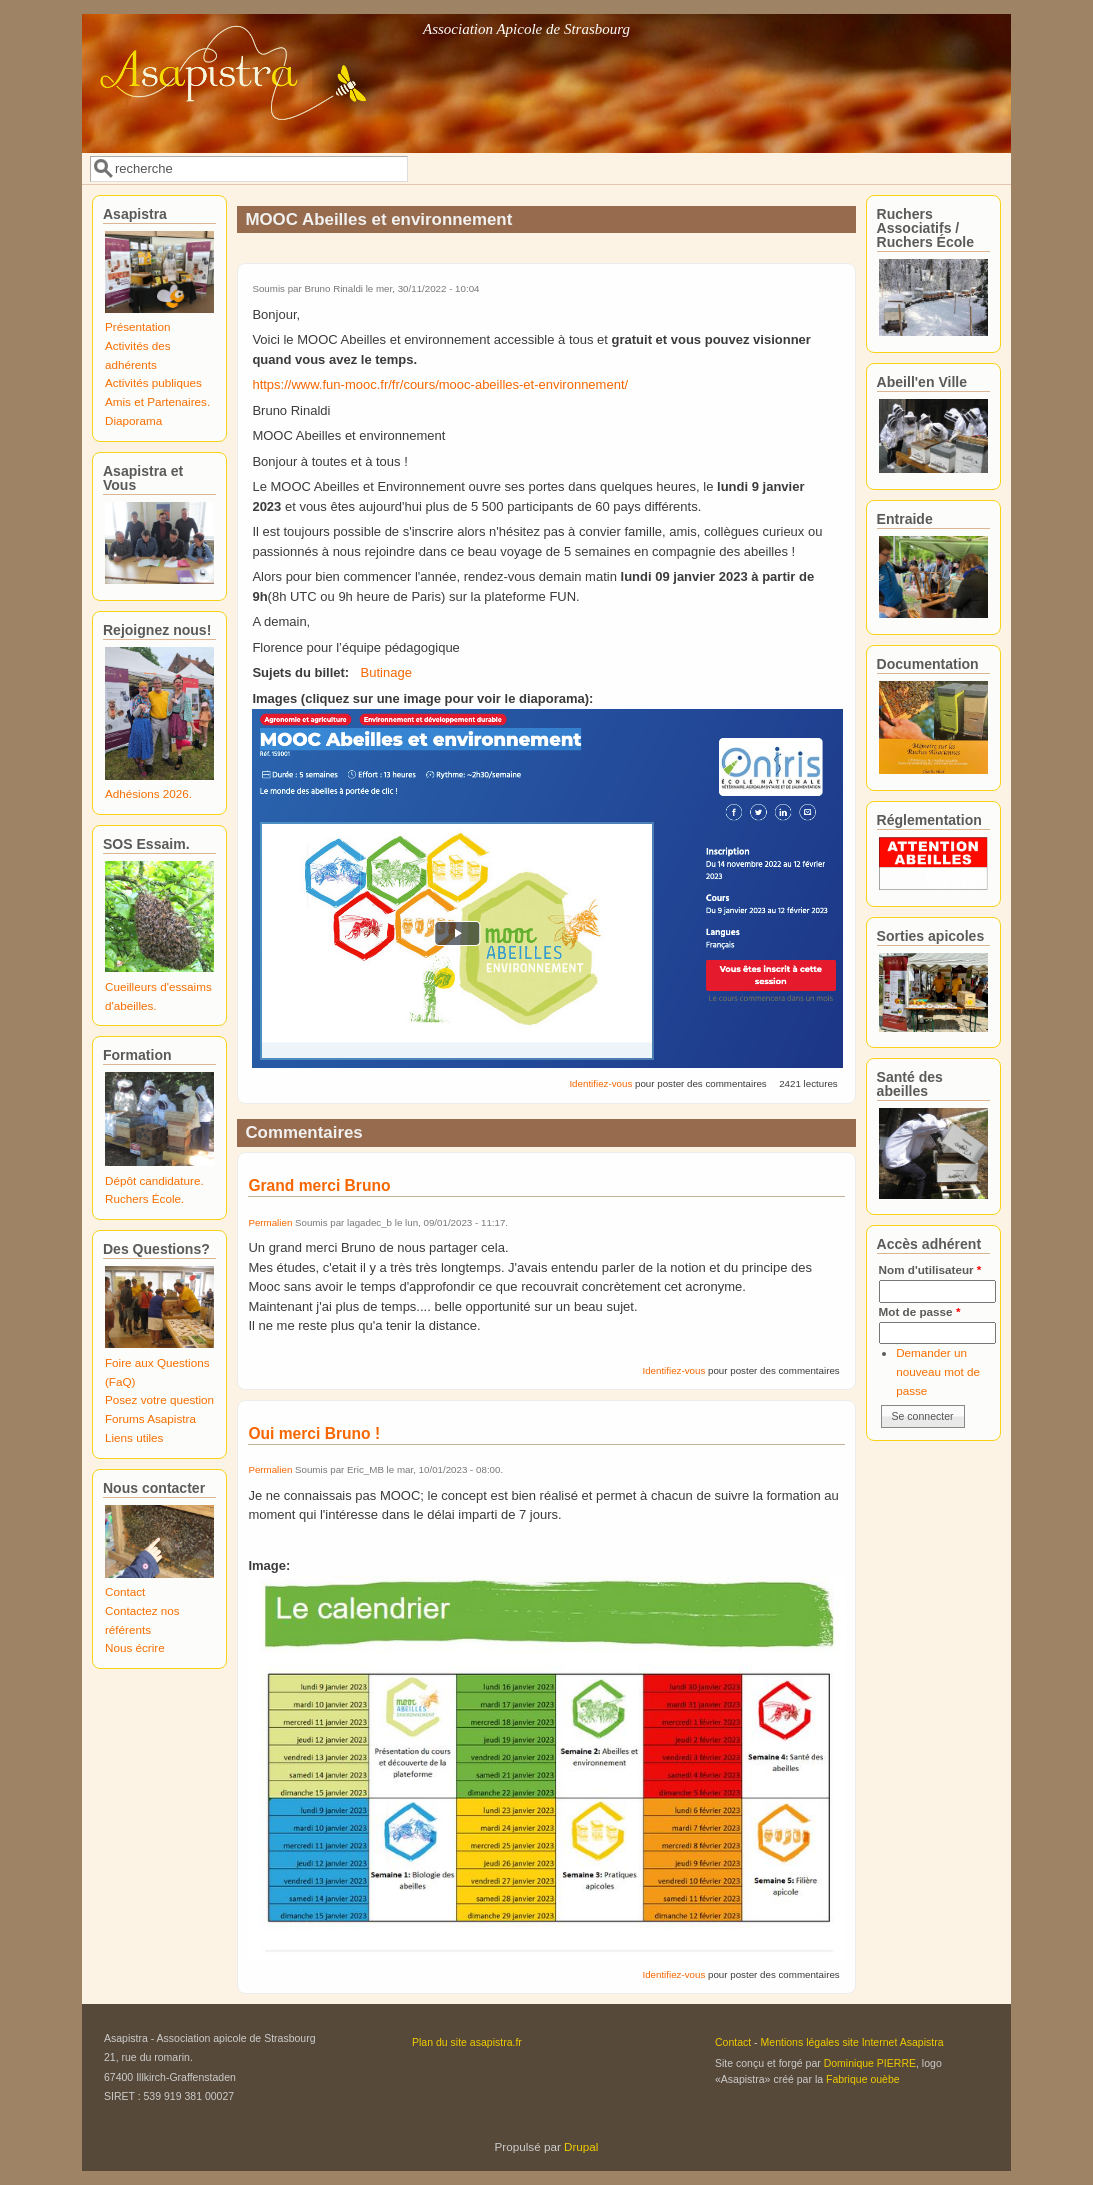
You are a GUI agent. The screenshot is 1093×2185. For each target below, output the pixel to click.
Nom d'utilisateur (930, 1269)
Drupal (581, 2146)
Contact (125, 1591)
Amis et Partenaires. (157, 401)
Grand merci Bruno (319, 1185)
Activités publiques (153, 382)
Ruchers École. (144, 1198)
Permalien (270, 1222)
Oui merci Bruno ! (314, 1433)
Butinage (386, 672)
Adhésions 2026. (148, 793)
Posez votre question (159, 1399)
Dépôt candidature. (154, 1180)
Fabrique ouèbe (863, 2079)
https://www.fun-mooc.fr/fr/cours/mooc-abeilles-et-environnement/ (440, 384)
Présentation (138, 326)
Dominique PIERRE (870, 2063)
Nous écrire (135, 1647)
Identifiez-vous (600, 1083)
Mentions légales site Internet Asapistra (852, 2042)
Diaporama (133, 420)
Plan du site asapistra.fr (467, 2042)
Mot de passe (920, 1311)
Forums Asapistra (150, 1418)
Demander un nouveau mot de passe (938, 1371)
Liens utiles (134, 1437)
